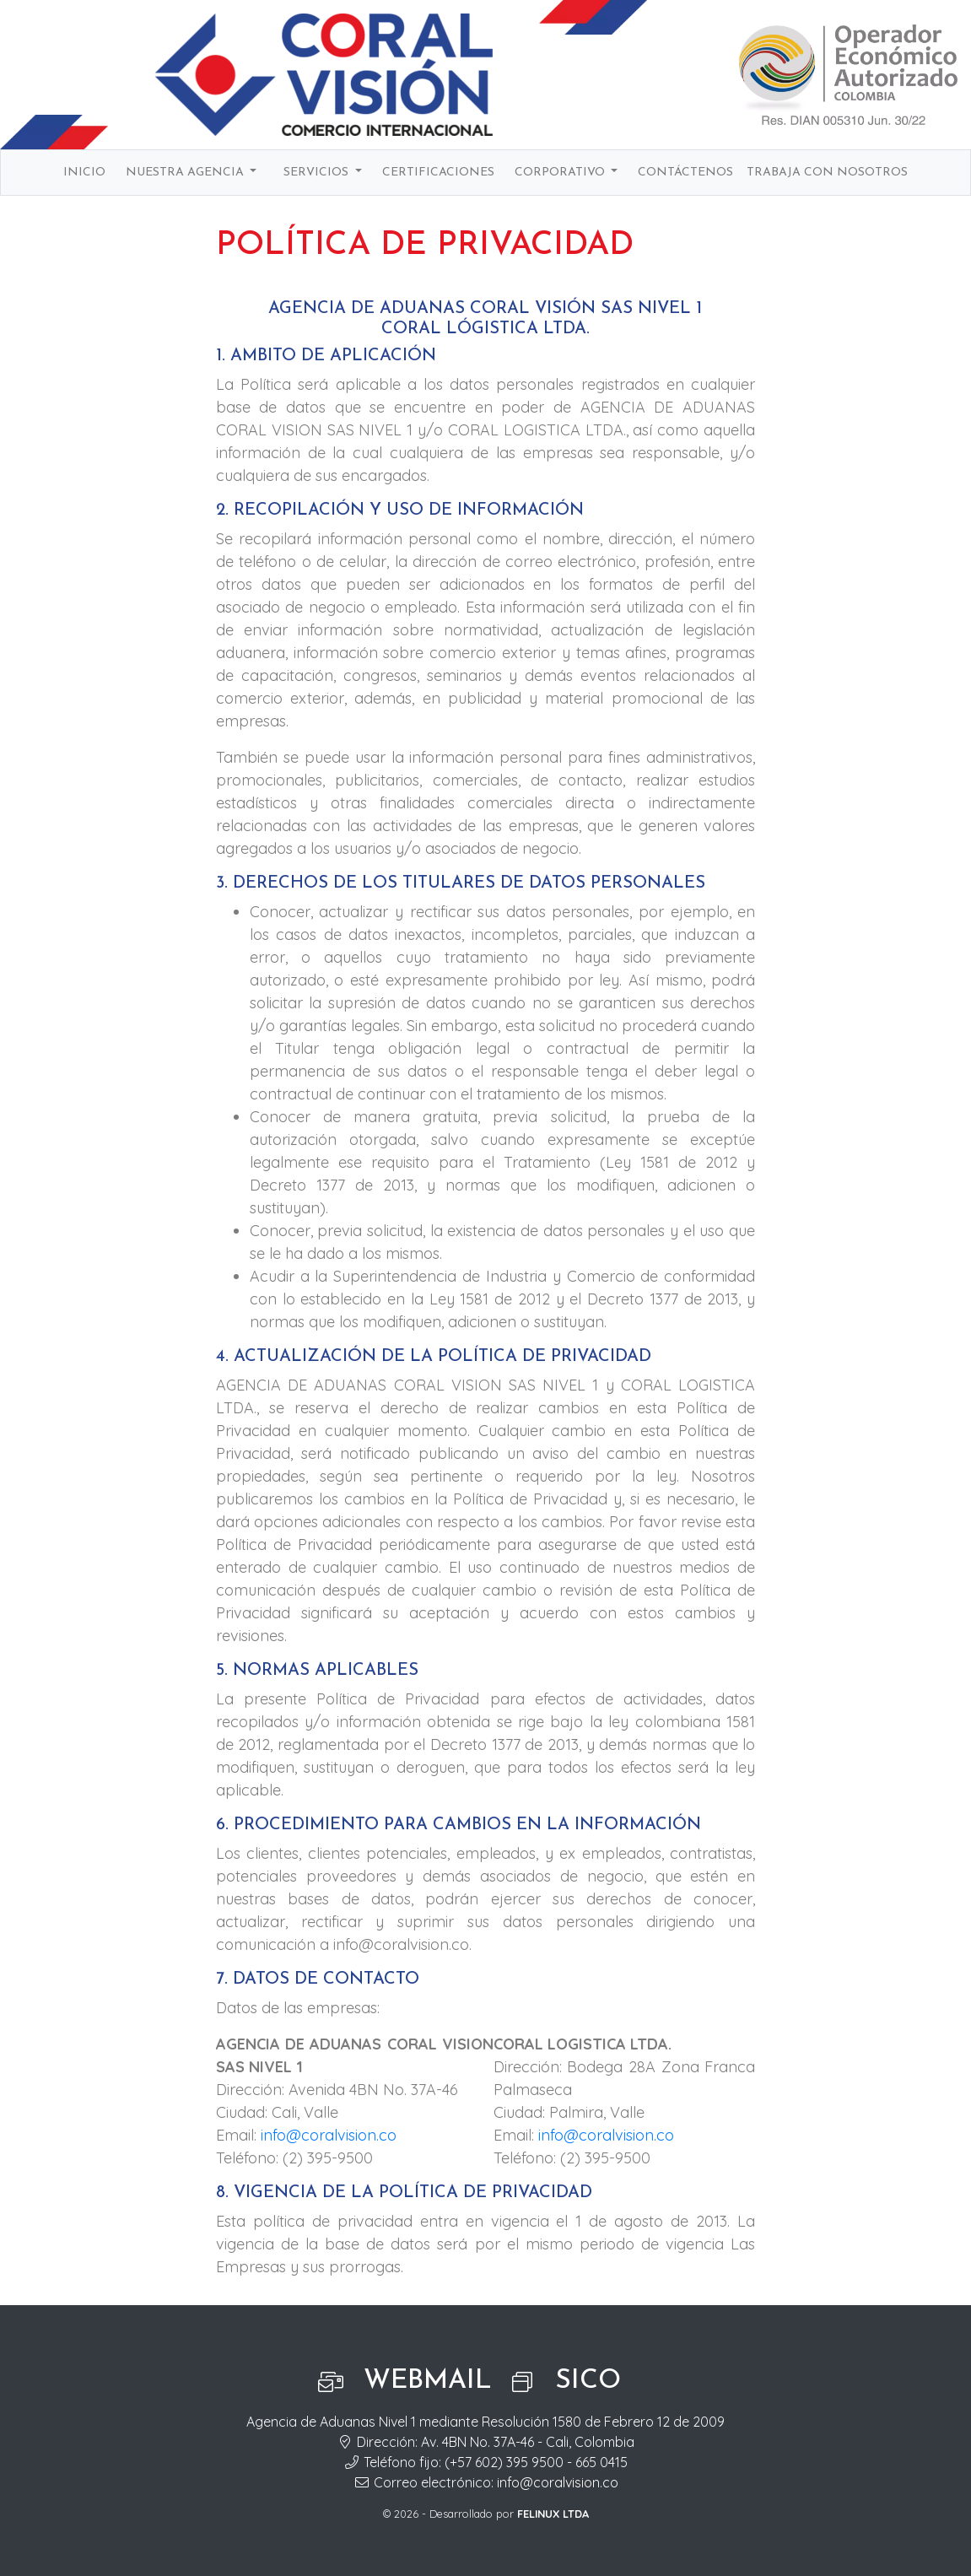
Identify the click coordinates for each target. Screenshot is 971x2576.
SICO (588, 2381)
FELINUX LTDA (553, 2513)
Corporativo (561, 172)
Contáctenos (685, 172)
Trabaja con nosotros (827, 172)
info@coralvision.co (328, 2135)
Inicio (84, 172)
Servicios (317, 172)
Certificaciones (438, 172)
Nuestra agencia (186, 172)
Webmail (428, 2381)
